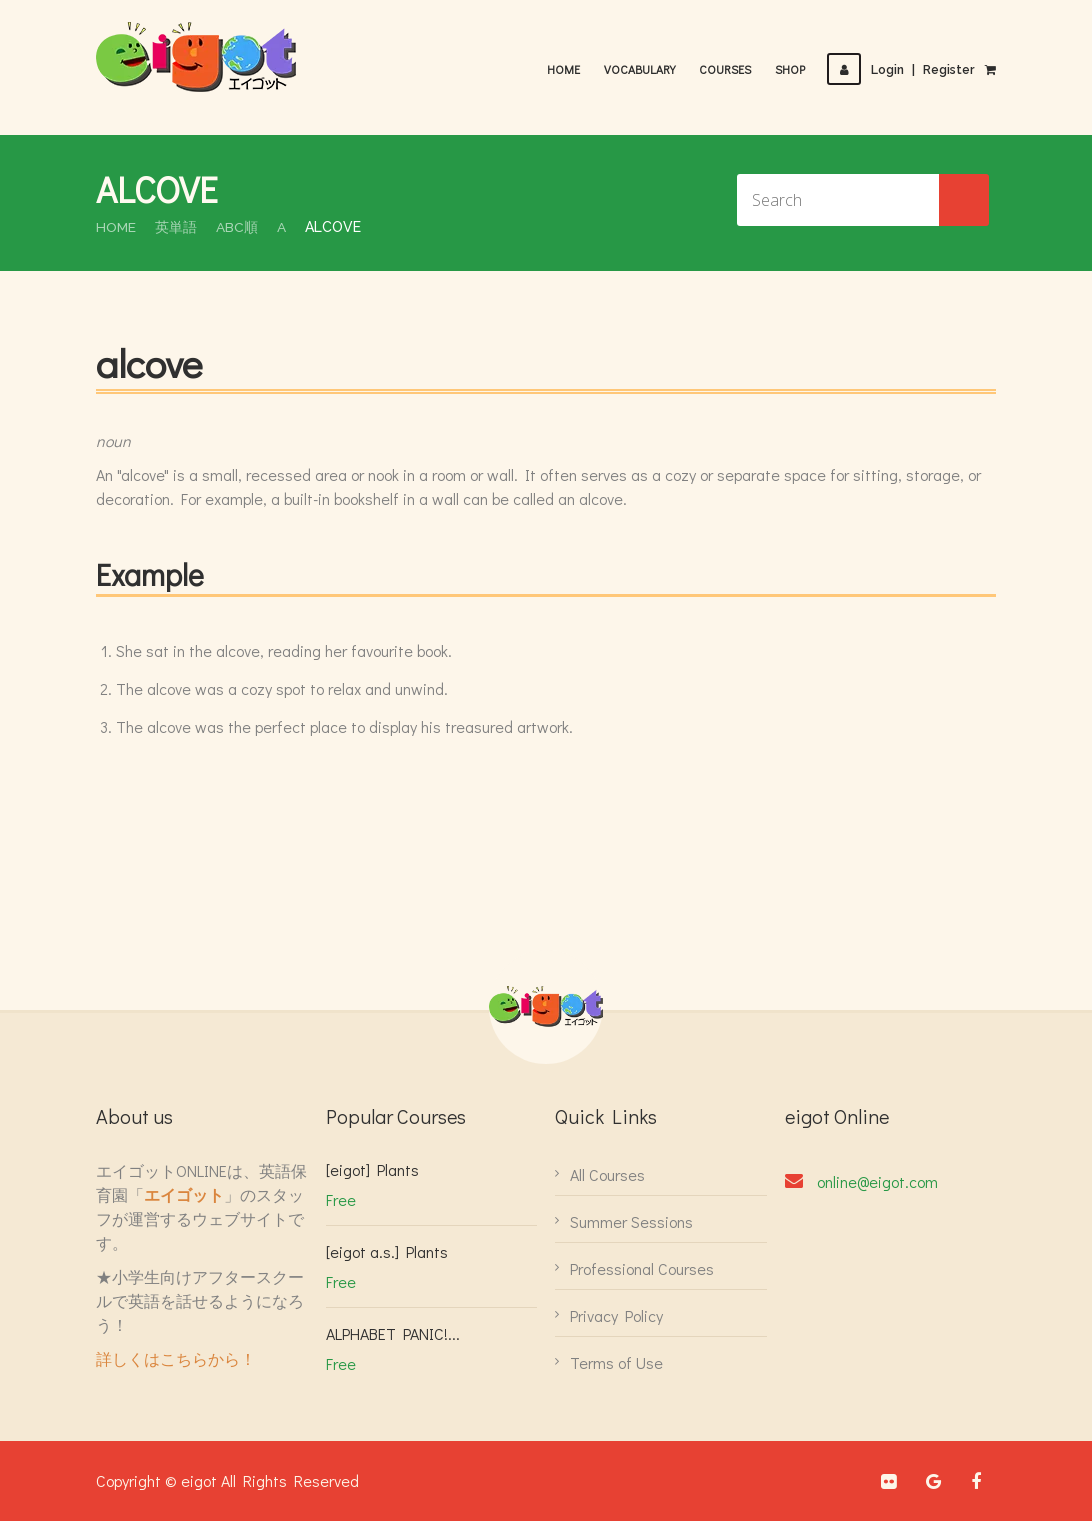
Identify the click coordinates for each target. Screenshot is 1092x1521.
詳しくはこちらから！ (176, 1358)
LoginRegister (902, 70)
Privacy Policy (616, 1315)
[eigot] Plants (372, 1169)
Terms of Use (616, 1362)
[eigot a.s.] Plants (387, 1251)
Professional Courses (642, 1268)
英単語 (177, 227)
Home (565, 69)
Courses (727, 69)
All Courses (607, 1174)
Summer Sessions (631, 1221)
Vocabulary (641, 69)
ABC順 (238, 227)
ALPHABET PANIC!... (393, 1333)
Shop (792, 69)
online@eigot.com (877, 1181)
